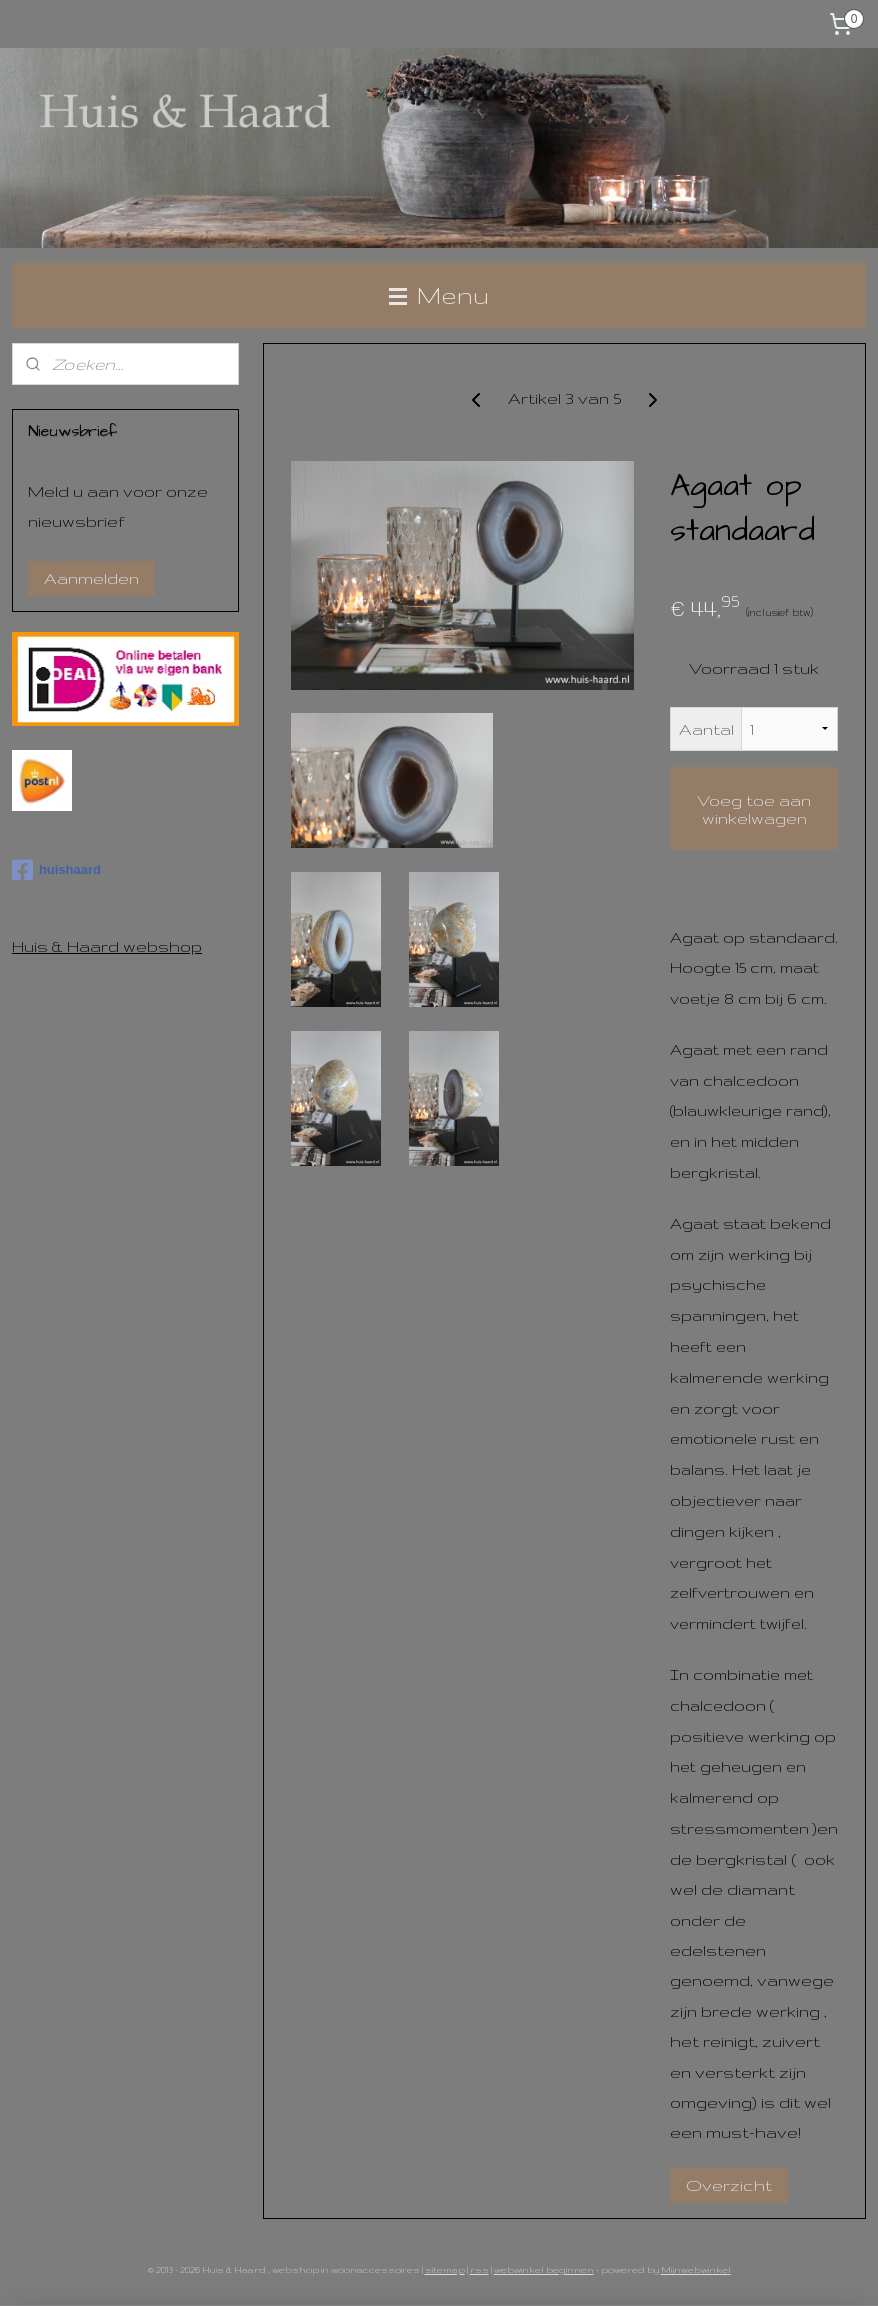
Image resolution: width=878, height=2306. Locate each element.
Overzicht (729, 2184)
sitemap (445, 2269)
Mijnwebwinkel (696, 2269)
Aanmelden (91, 578)
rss (479, 2269)
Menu (439, 295)
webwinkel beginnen (544, 2269)
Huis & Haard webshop (107, 946)
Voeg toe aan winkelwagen (754, 808)
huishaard (56, 870)
